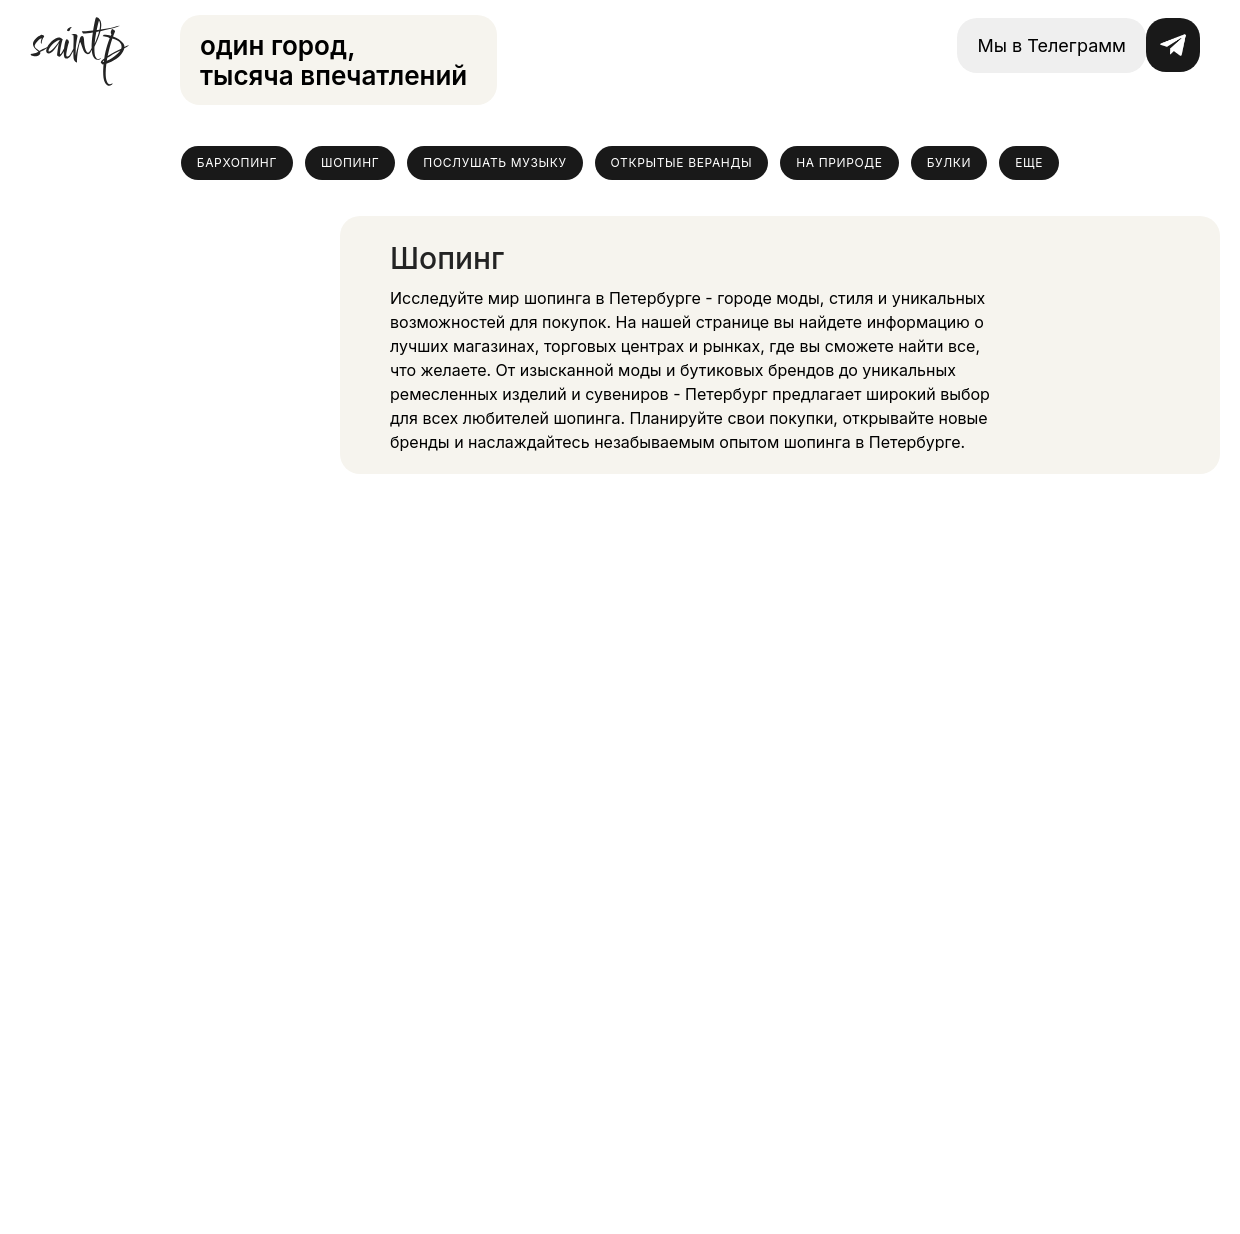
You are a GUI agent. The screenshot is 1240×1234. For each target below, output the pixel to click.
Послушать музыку (494, 162)
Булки (949, 162)
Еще (1029, 162)
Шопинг (350, 162)
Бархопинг (237, 162)
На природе (839, 162)
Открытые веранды (682, 162)
